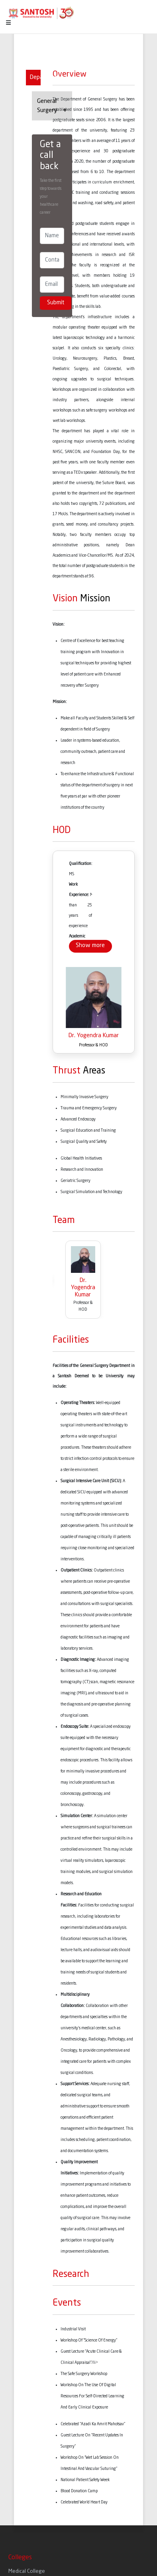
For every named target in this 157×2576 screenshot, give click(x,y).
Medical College (26, 2571)
